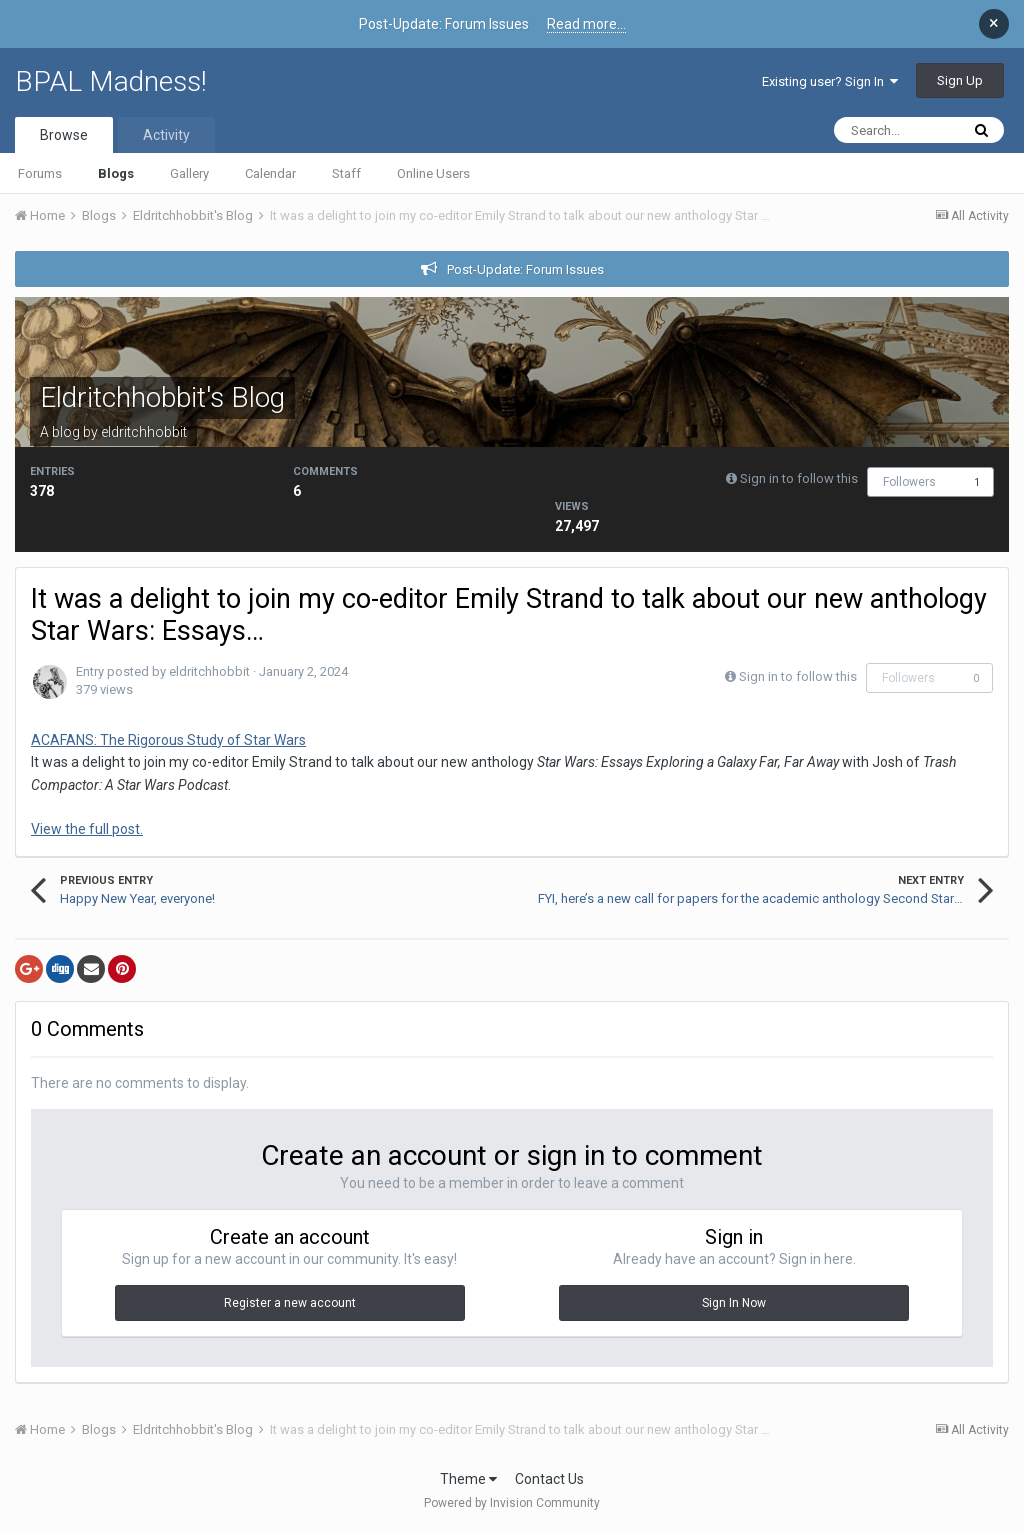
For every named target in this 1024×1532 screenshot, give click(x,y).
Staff (346, 173)
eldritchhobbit (144, 432)
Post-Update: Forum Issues (525, 269)
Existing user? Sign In (830, 81)
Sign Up (960, 80)
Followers (909, 482)
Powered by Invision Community (512, 1503)
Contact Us (549, 1479)
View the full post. (87, 829)
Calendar (270, 173)
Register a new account (290, 1303)
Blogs (116, 173)
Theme (468, 1479)
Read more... (586, 24)
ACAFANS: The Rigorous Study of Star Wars (168, 740)
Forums (40, 173)
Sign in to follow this (799, 478)
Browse (64, 135)
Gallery (189, 173)
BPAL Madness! (111, 81)
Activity (166, 135)
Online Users (433, 173)
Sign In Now (734, 1303)
